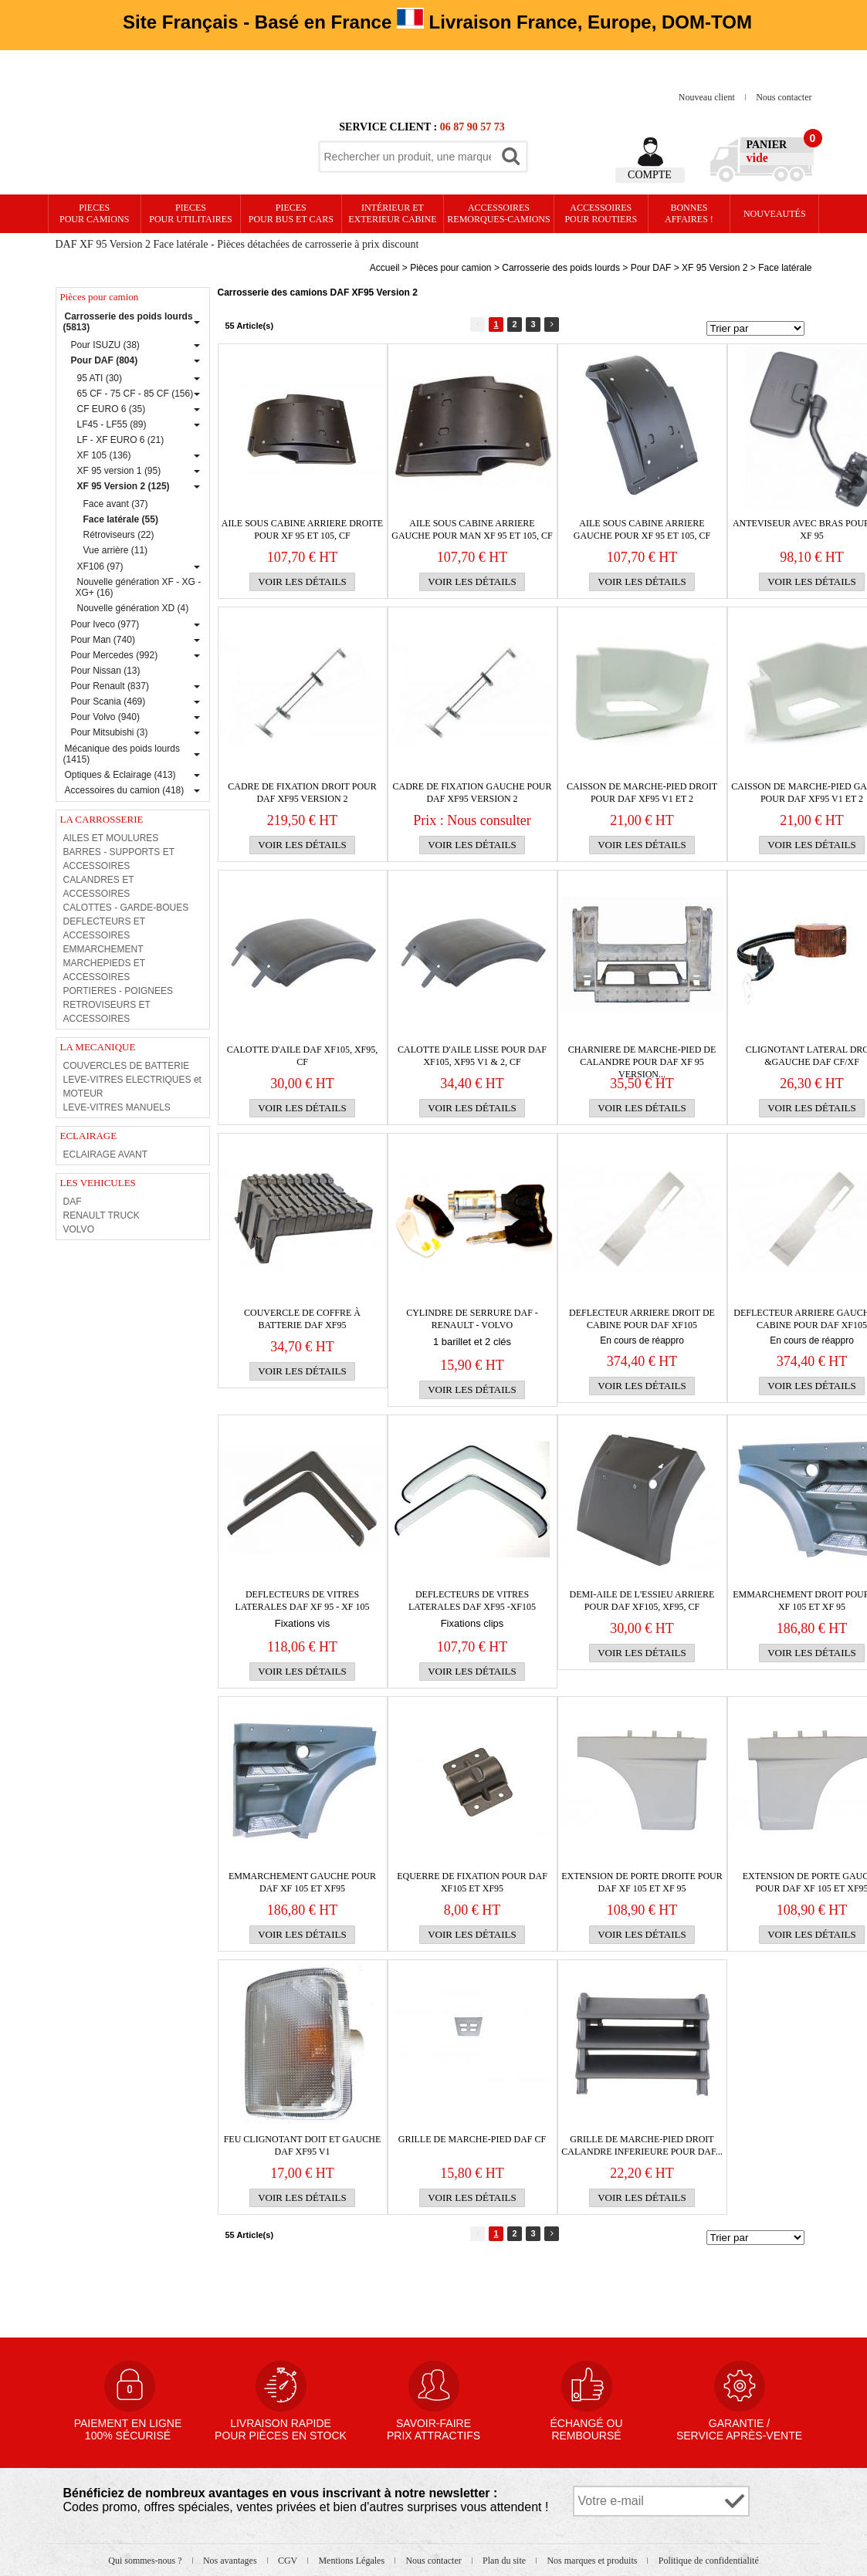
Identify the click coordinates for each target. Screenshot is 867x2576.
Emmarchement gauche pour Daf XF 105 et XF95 (302, 1882)
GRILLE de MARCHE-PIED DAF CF (472, 2139)
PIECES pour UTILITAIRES (190, 213)
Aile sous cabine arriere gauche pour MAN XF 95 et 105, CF (471, 529)
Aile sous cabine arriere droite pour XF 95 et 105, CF (302, 529)
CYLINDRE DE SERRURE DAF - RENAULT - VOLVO (472, 1318)
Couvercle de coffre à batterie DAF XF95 (302, 1318)
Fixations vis (302, 1623)
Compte (650, 175)
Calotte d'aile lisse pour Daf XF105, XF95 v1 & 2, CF (472, 1055)
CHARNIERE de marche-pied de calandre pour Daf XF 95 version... (642, 1056)
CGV (289, 2560)
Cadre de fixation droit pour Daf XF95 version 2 (302, 792)
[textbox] (407, 157)
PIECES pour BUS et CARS (291, 213)
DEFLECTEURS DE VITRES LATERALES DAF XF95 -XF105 (472, 1600)
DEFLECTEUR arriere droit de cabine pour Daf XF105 (642, 1318)
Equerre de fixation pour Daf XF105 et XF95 (472, 1882)
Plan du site (505, 2560)
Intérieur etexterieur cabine (392, 213)
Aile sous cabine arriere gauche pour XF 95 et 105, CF (642, 529)
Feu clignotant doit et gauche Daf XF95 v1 (302, 2145)
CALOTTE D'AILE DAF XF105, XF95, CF (302, 1055)
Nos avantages (231, 2560)
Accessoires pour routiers (600, 213)
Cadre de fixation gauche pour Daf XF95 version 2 (471, 792)
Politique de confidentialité (709, 2560)
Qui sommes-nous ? (146, 2560)
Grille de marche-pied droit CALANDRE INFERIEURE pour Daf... (641, 2145)
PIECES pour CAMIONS (94, 213)
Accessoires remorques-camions (498, 213)
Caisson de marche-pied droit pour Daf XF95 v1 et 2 (642, 792)
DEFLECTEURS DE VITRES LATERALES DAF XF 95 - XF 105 (302, 1600)
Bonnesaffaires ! (689, 213)
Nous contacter (783, 97)
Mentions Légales (352, 2560)
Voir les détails (302, 581)
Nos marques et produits (593, 2560)
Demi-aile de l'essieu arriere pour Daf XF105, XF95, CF (642, 1600)
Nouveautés (774, 213)
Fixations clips (472, 1623)
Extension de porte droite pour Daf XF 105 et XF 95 (642, 1882)
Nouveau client (708, 97)
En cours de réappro (642, 1340)
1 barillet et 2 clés (472, 1341)
